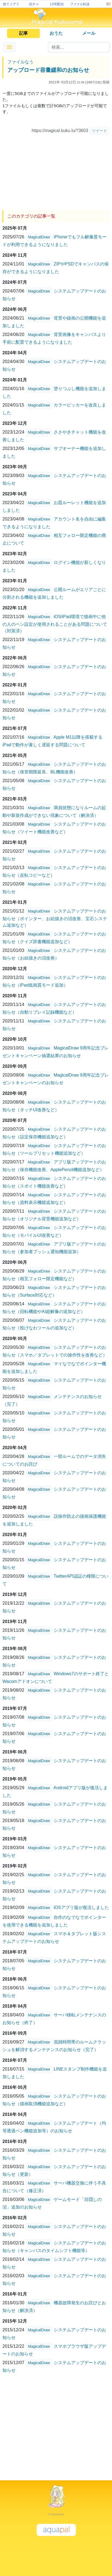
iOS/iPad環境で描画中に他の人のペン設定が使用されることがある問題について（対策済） (54, 623)
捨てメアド (11, 4)
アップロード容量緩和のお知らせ (48, 70)
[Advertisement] (56, 170)
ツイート (99, 130)
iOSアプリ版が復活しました (81, 1907)
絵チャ (34, 4)
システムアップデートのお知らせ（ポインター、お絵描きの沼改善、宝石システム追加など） (54, 918)
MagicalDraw (39, 237)
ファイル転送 (80, 4)
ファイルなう (20, 62)
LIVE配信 (57, 4)
